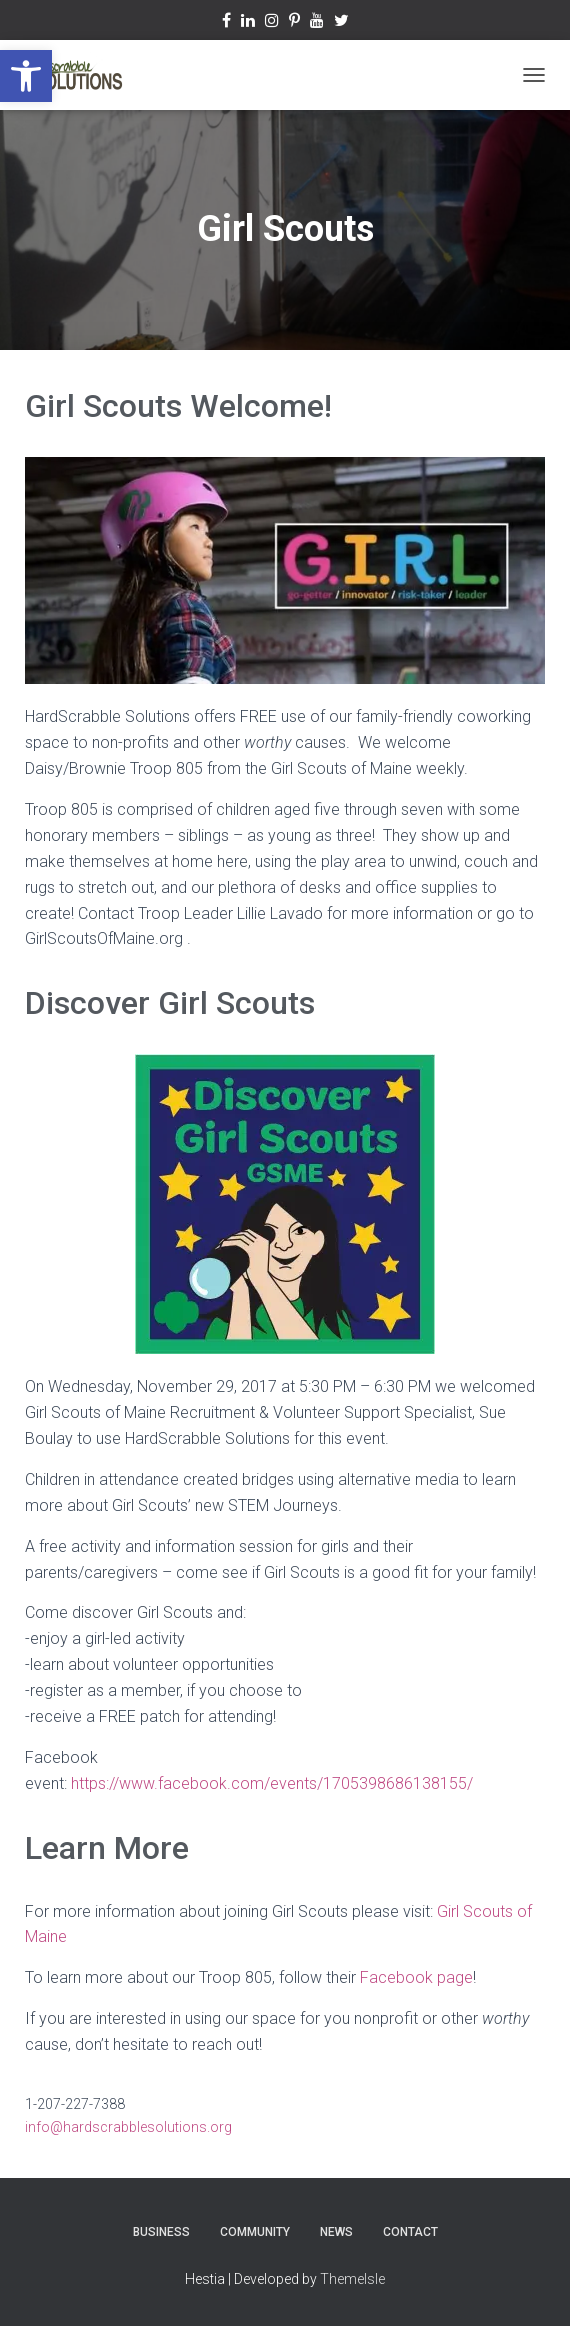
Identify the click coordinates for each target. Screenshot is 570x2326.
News (336, 2232)
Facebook (226, 23)
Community (255, 2232)
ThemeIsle (352, 2279)
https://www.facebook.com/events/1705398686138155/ (274, 1783)
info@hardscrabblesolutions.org (128, 2127)
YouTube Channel (317, 23)
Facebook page (416, 1977)
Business (161, 2232)
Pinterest (294, 23)
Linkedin (248, 23)
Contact (410, 2232)
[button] (26, 76)
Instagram (272, 23)
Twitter (341, 23)
